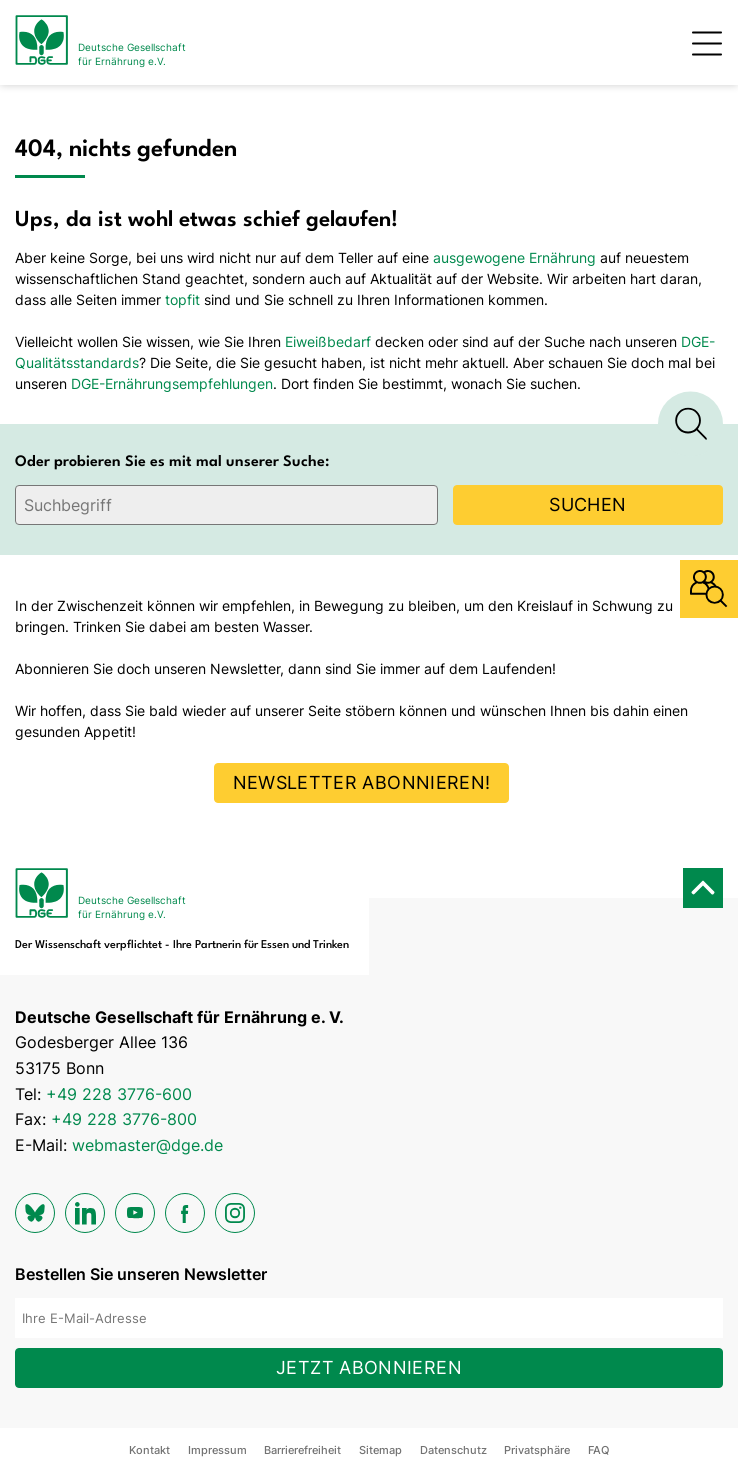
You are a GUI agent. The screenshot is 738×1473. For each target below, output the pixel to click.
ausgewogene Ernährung (514, 257)
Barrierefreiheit (302, 1450)
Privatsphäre (537, 1450)
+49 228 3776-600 (119, 1094)
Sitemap (380, 1450)
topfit (182, 299)
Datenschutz (453, 1450)
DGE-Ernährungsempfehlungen (172, 383)
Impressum (217, 1450)
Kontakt (149, 1450)
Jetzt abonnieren (369, 1367)
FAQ (598, 1450)
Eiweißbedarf (328, 341)
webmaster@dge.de (147, 1145)
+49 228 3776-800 (124, 1119)
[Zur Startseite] (100, 42)
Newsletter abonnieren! (362, 782)
